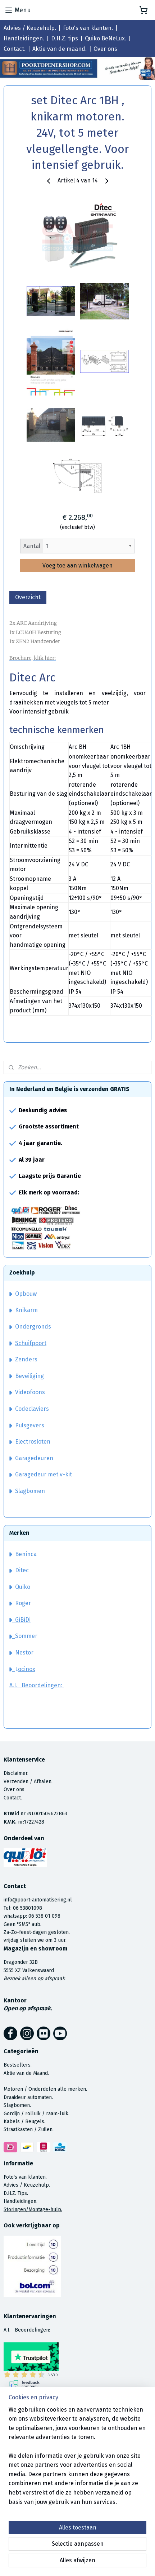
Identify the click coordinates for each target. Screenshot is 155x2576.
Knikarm (23, 1310)
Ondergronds (30, 1326)
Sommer (26, 1635)
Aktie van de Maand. (26, 2073)
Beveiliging (26, 1376)
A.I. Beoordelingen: (36, 1685)
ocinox (26, 1669)
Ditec (22, 1570)
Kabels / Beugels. (24, 2121)
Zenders (23, 1359)
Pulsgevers (26, 1425)
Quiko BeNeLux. (105, 38)
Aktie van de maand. (59, 48)
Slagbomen (30, 1491)
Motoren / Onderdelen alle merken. (45, 2089)
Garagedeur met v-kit (40, 1474)
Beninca (26, 1554)
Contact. (15, 48)
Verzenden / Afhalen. (28, 1782)
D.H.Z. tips (64, 38)
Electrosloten (29, 1441)
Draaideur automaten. (28, 2097)
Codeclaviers (29, 1408)
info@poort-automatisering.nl (38, 1900)
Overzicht (28, 597)
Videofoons (27, 1392)
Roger (23, 1603)
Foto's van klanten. (88, 28)
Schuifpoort (30, 1343)
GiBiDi (20, 1619)
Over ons (105, 48)
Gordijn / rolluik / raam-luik (36, 2114)
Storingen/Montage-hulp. (33, 2209)
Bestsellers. (18, 2065)
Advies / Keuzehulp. (30, 28)
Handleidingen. (24, 38)
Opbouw (23, 1293)
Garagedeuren (31, 1458)
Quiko (22, 1586)
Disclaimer (15, 1773)
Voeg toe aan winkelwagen (77, 565)
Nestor (24, 1652)
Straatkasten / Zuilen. (29, 2129)
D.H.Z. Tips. (16, 2193)
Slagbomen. (17, 2105)
